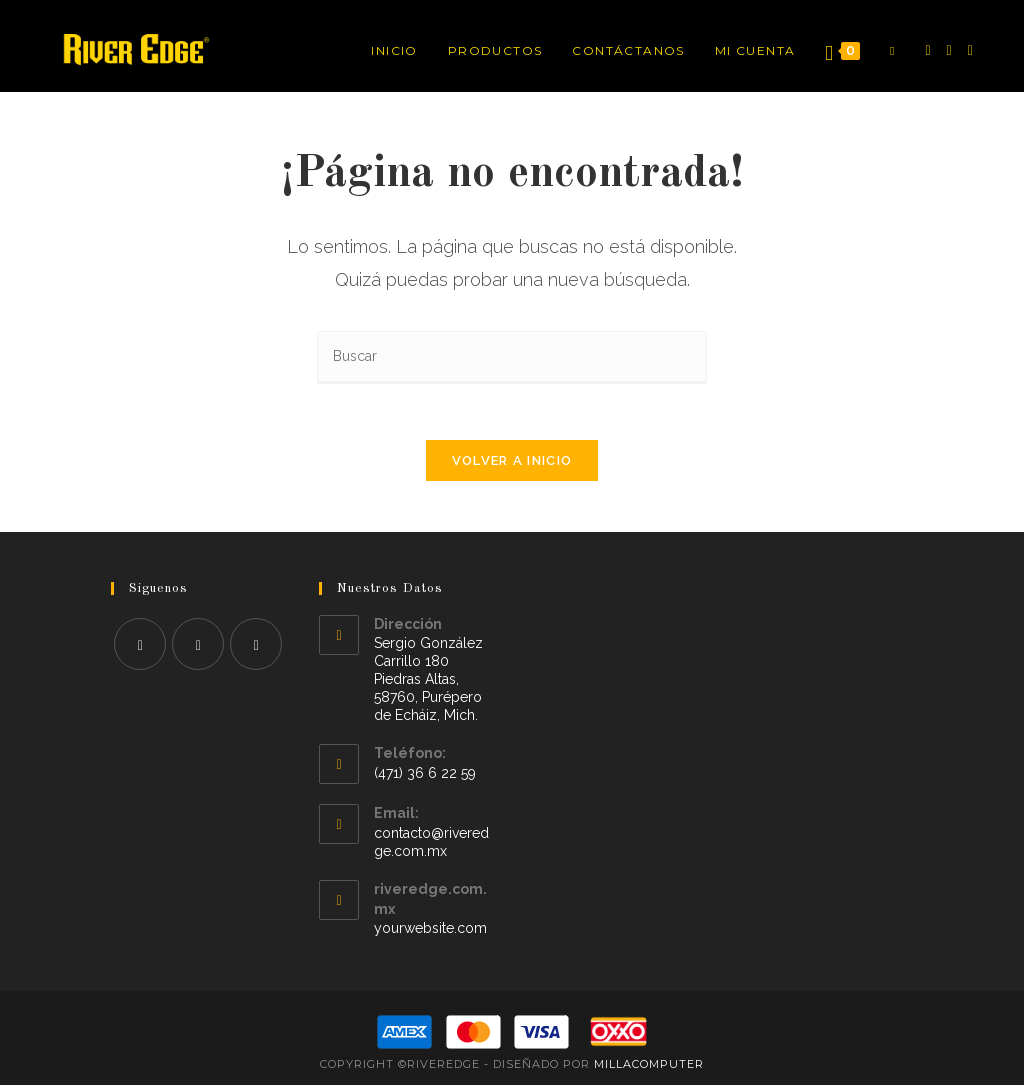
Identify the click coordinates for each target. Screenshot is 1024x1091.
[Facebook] (927, 50)
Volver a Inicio (512, 465)
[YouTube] (970, 50)
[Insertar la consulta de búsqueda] (512, 357)
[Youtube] (256, 649)
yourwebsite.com (430, 934)
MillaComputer (649, 1070)
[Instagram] (949, 50)
